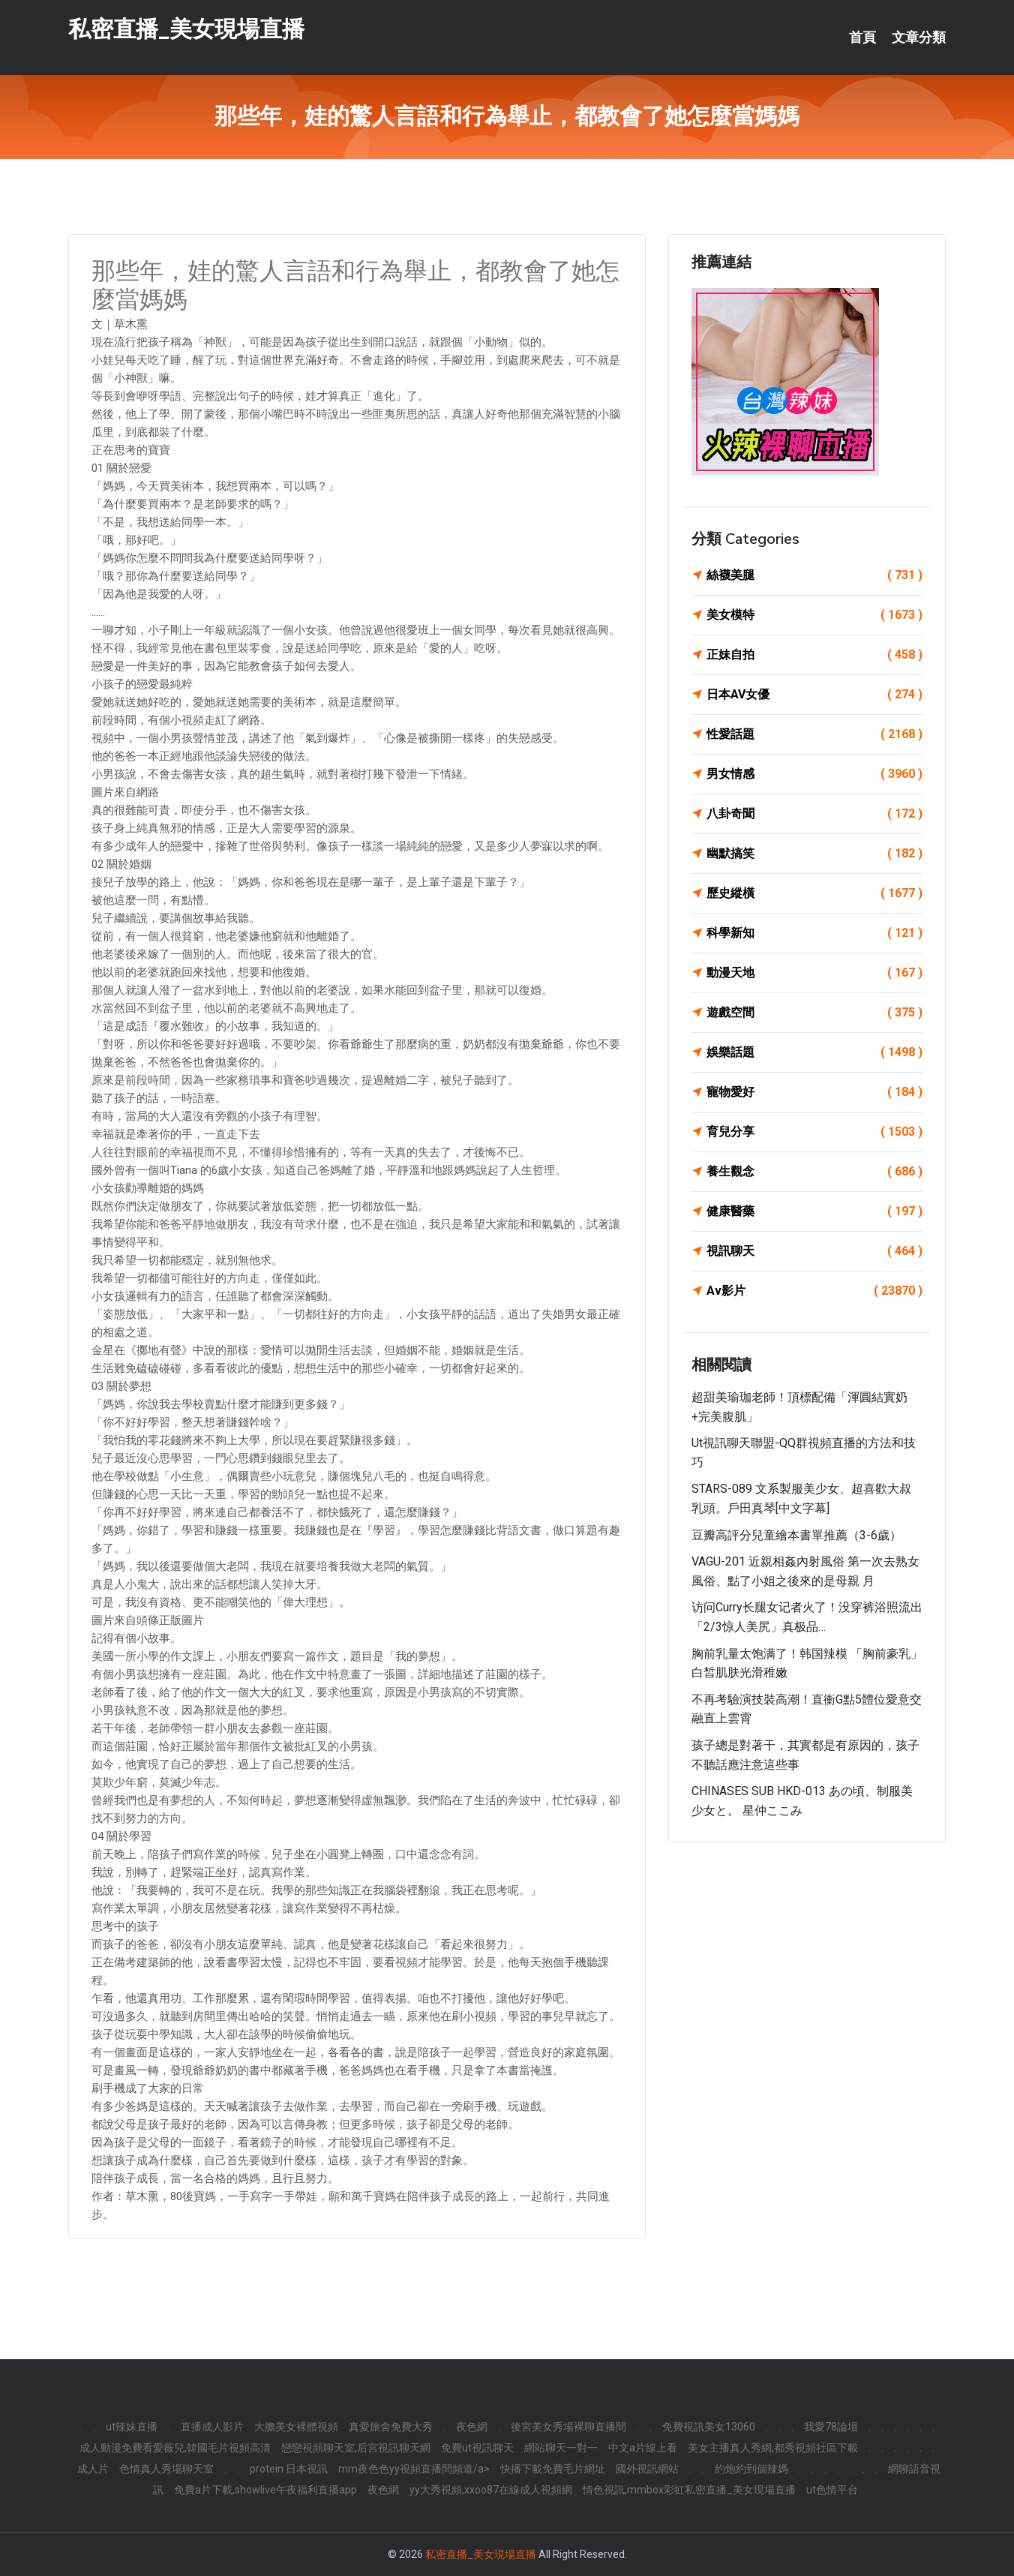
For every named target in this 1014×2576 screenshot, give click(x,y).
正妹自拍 (814, 654)
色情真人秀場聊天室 (166, 2469)
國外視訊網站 (647, 2469)
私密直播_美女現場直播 (186, 29)
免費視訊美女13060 (708, 2427)
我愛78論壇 (831, 2427)
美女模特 (814, 615)
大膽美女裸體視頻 (296, 2427)
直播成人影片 (212, 2427)
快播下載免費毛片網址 (552, 2469)
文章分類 (919, 37)
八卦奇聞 (814, 813)
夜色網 (472, 2427)
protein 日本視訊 (289, 2469)
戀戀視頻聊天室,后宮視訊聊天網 (355, 2448)
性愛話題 (814, 734)
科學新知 (814, 933)
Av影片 (814, 1291)
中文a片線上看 (642, 2448)
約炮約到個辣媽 (751, 2469)
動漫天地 (814, 972)
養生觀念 (814, 1171)
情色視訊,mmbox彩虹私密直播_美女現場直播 (689, 2490)
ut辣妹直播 (132, 2427)
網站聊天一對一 (561, 2448)
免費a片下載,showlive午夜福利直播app (265, 2490)
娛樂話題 (814, 1052)
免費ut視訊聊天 (477, 2448)
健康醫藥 (814, 1211)
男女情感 (814, 774)
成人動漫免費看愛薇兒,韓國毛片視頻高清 (175, 2448)
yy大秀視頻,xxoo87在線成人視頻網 (491, 2490)
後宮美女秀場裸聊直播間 (568, 2427)
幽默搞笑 (814, 853)
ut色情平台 (832, 2490)
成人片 (93, 2469)
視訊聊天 (814, 1251)
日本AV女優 (814, 694)
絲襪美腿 (814, 575)
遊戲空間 (814, 1012)
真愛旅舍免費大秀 (391, 2427)
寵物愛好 (814, 1092)
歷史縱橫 (814, 893)
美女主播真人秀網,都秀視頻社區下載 (773, 2448)
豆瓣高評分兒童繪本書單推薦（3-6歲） (797, 1535)
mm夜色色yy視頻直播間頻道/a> (414, 2469)
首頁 (862, 37)
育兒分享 (814, 1131)
